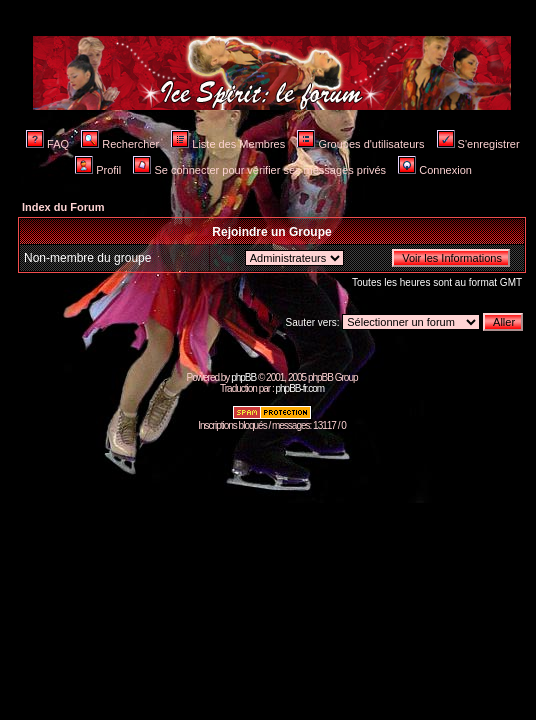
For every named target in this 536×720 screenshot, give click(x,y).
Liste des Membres (228, 144)
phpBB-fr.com (299, 388)
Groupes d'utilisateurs (360, 144)
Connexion (435, 170)
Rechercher (120, 144)
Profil (98, 170)
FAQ (47, 144)
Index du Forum (63, 207)
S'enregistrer (478, 144)
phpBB (243, 377)
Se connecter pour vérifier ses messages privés (259, 170)
